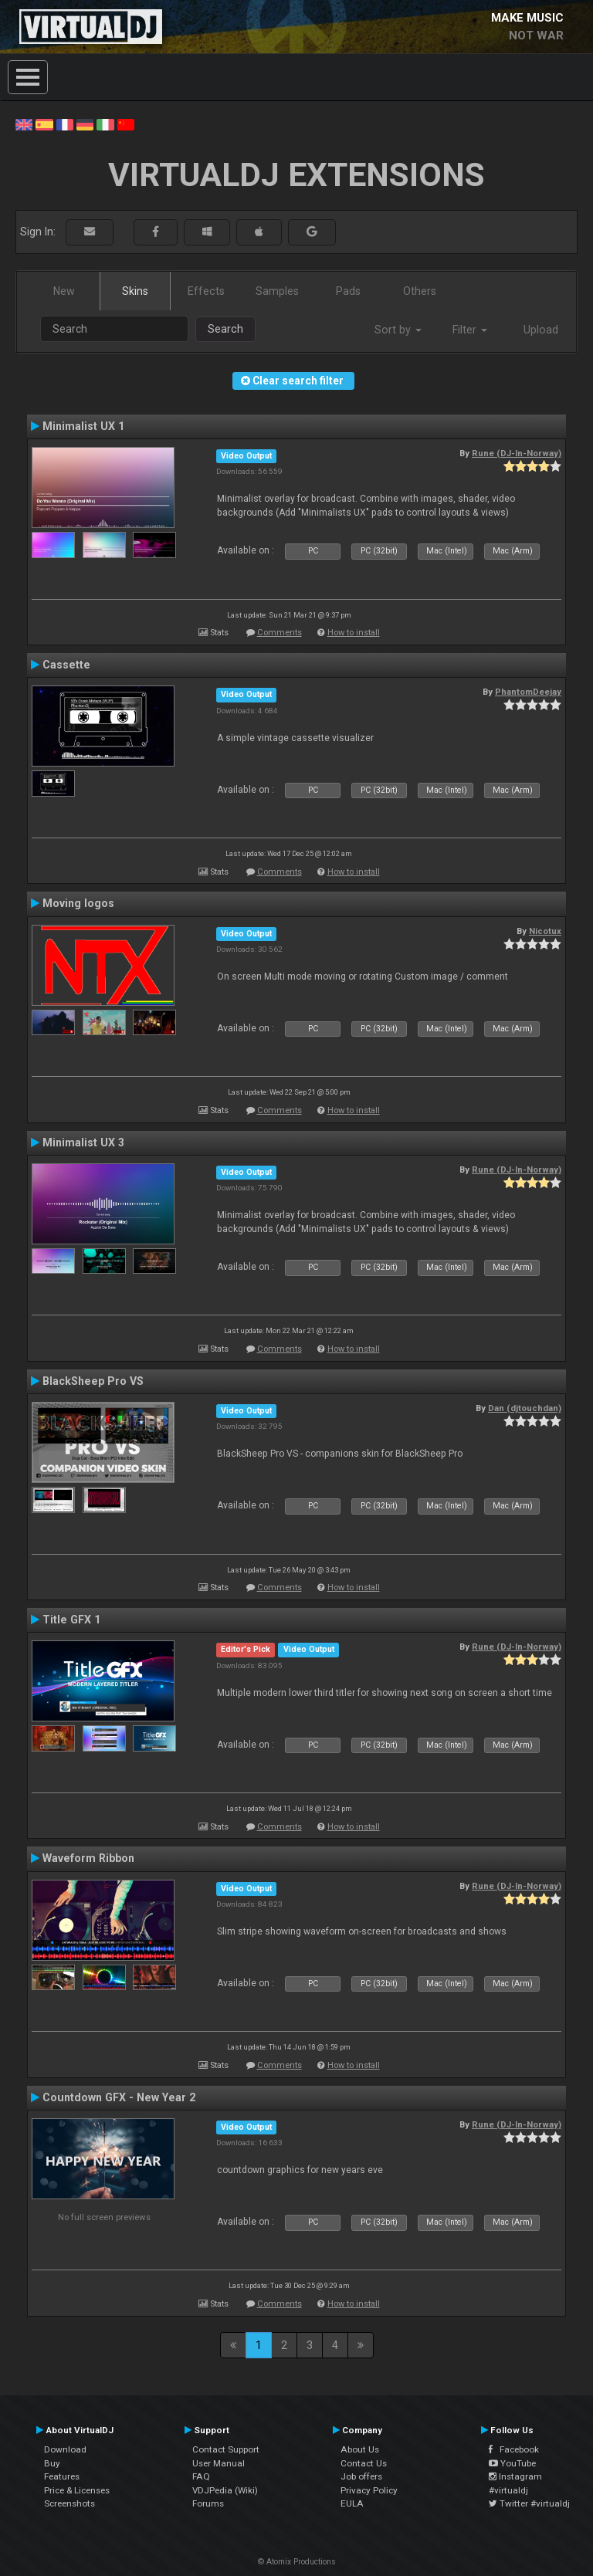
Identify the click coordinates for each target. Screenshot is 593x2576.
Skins (135, 291)
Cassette (66, 664)
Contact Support (225, 2449)
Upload (541, 329)
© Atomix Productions (297, 2562)
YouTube (512, 2463)
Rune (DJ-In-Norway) (516, 453)
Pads (348, 291)
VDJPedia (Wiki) (225, 2490)
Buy (52, 2463)
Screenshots (69, 2503)
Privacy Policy (369, 2490)
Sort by (398, 329)
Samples (277, 291)
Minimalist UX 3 (83, 1142)
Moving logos (78, 903)
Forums (208, 2503)
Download (65, 2449)
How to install (353, 633)
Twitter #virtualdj (529, 2503)
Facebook (514, 2449)
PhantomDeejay (528, 691)
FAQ (201, 2476)
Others (419, 291)
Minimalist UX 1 (83, 426)
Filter (469, 329)
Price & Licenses (77, 2490)
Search (225, 329)
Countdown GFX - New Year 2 (118, 2097)
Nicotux (545, 931)
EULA (352, 2503)
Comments (279, 633)
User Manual (218, 2463)
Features (62, 2476)
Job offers (361, 2476)
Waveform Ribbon (88, 1858)
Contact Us (364, 2463)
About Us (360, 2449)
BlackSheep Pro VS (93, 1381)
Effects (206, 291)
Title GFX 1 (71, 1619)
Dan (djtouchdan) (524, 1408)
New (64, 291)
